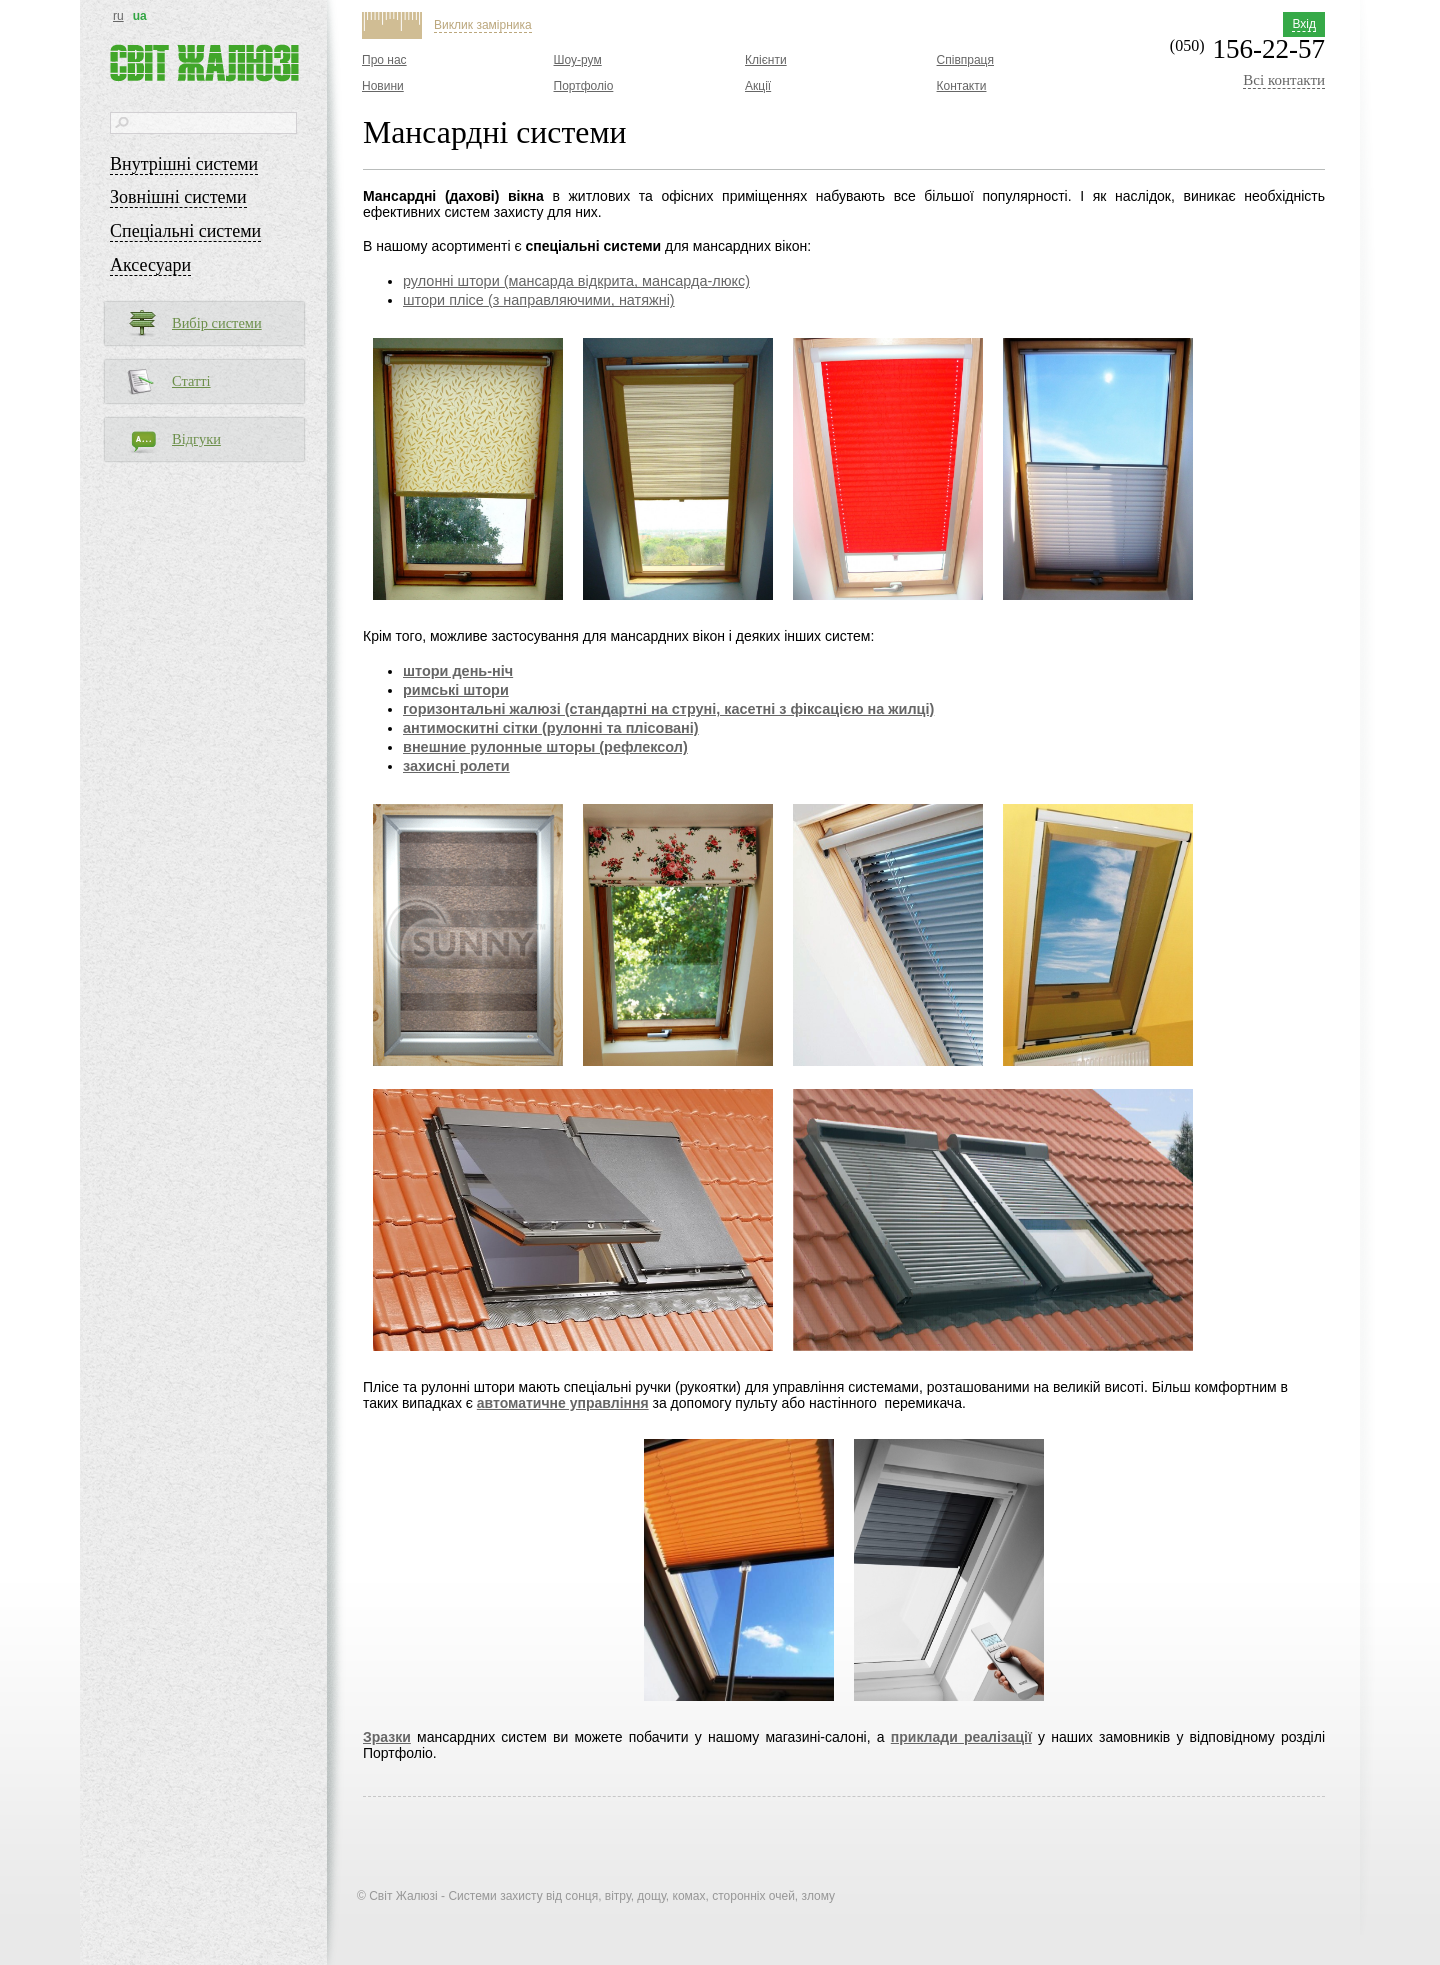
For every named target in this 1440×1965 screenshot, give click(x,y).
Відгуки (196, 439)
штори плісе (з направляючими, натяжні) (539, 300)
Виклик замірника (483, 25)
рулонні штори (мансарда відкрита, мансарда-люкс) (576, 281)
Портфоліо (584, 86)
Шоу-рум (578, 60)
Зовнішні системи (178, 197)
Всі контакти (1284, 80)
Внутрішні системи (184, 164)
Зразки (387, 1737)
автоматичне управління (563, 1403)
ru (118, 16)
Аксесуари (150, 265)
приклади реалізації (961, 1737)
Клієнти (766, 60)
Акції (758, 86)
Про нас (384, 60)
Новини (383, 86)
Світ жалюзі (204, 63)
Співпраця (965, 60)
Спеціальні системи (185, 231)
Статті (191, 381)
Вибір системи (217, 323)
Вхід (1304, 24)
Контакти (962, 86)
